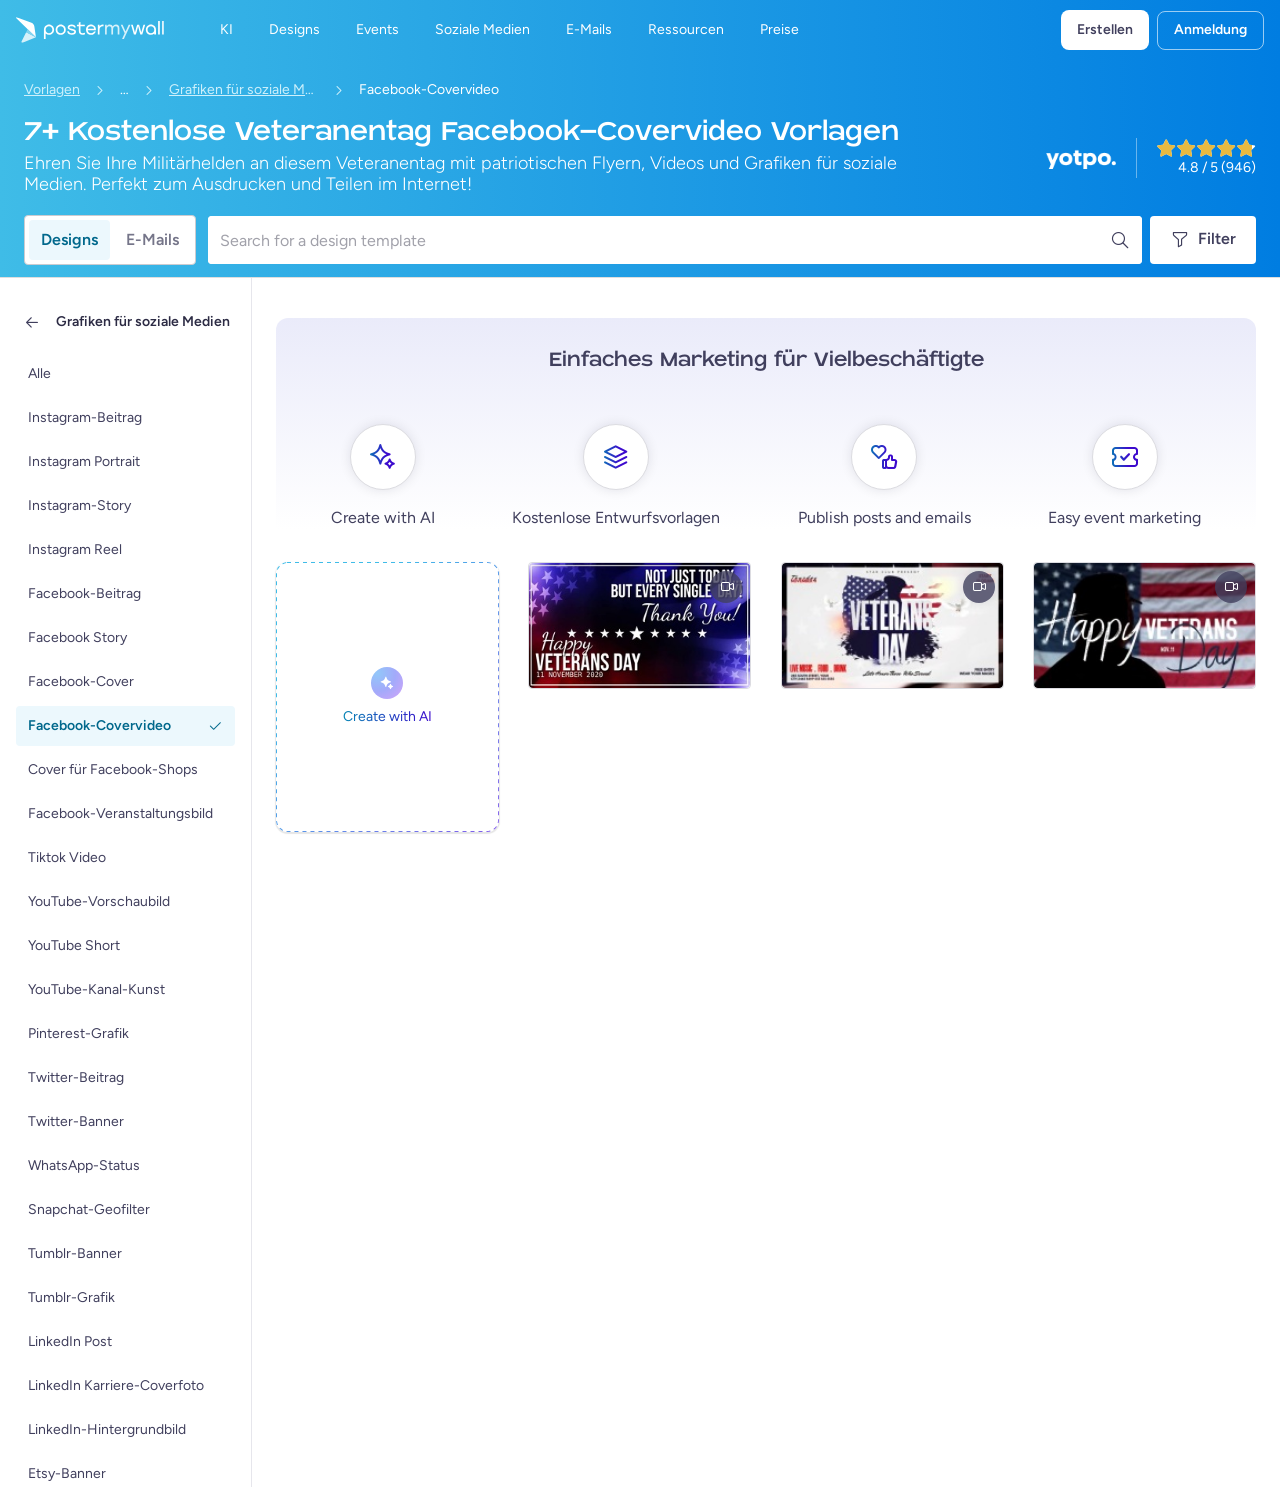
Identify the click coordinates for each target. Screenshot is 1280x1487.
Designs (69, 239)
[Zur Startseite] (82, 30)
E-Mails (152, 239)
